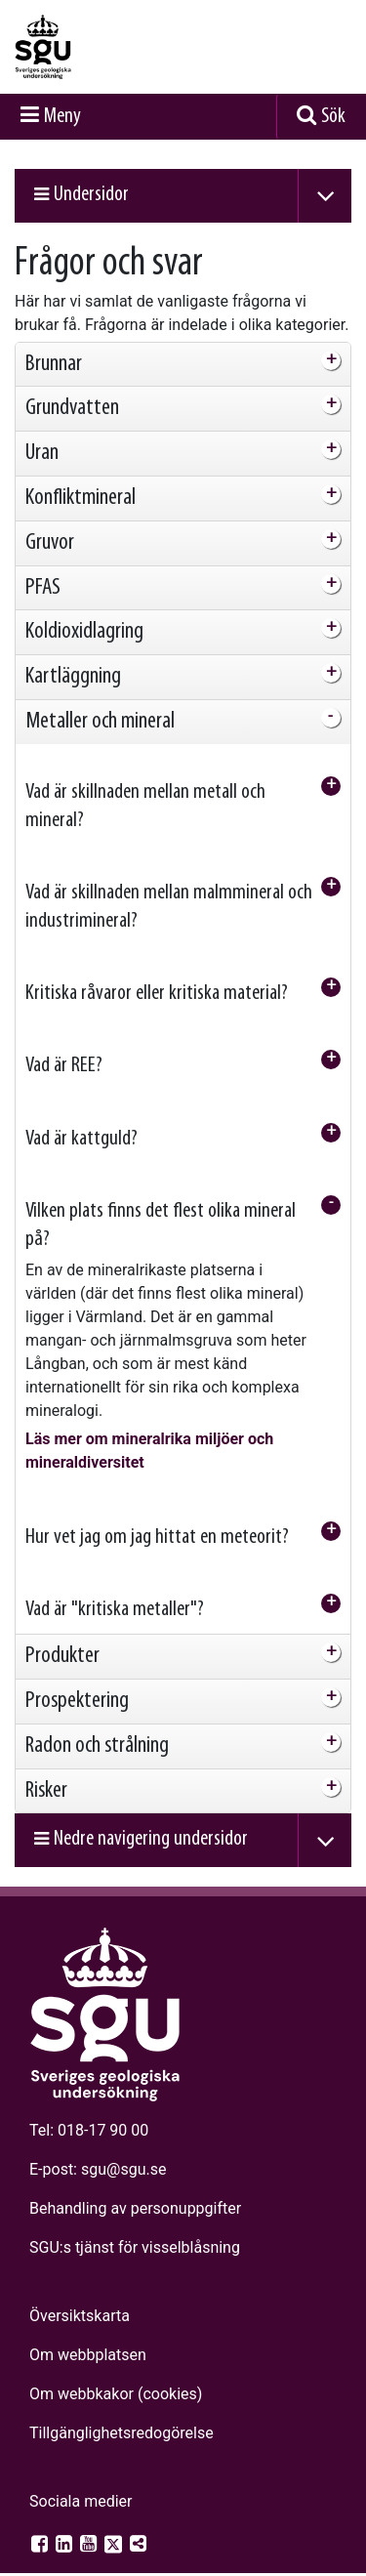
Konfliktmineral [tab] (80, 477)
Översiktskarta (79, 2295)
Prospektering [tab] (77, 1680)
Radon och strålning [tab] (97, 1725)
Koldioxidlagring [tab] (84, 611)
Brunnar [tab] (53, 343)
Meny (62, 96)
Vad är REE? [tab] (63, 1045)
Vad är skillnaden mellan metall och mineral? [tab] (145, 786)
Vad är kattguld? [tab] (81, 1118)
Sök (333, 96)
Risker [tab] (46, 1770)
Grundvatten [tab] (72, 387)
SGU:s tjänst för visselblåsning (134, 2227)
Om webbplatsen (87, 2334)
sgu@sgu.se (123, 2149)
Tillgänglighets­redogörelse (121, 2412)
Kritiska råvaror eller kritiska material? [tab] (156, 973)
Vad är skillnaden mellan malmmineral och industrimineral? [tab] (168, 886)
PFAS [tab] (43, 567)
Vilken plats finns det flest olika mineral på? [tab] (160, 1205)
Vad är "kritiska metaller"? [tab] (114, 1589)
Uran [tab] (42, 432)
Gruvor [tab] (49, 522)
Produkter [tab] (62, 1635)
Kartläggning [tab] (73, 656)
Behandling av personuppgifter (135, 2188)
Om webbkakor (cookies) (115, 2373)
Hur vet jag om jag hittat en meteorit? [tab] (157, 1517)
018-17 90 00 (103, 2109)
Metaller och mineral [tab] (100, 701)
